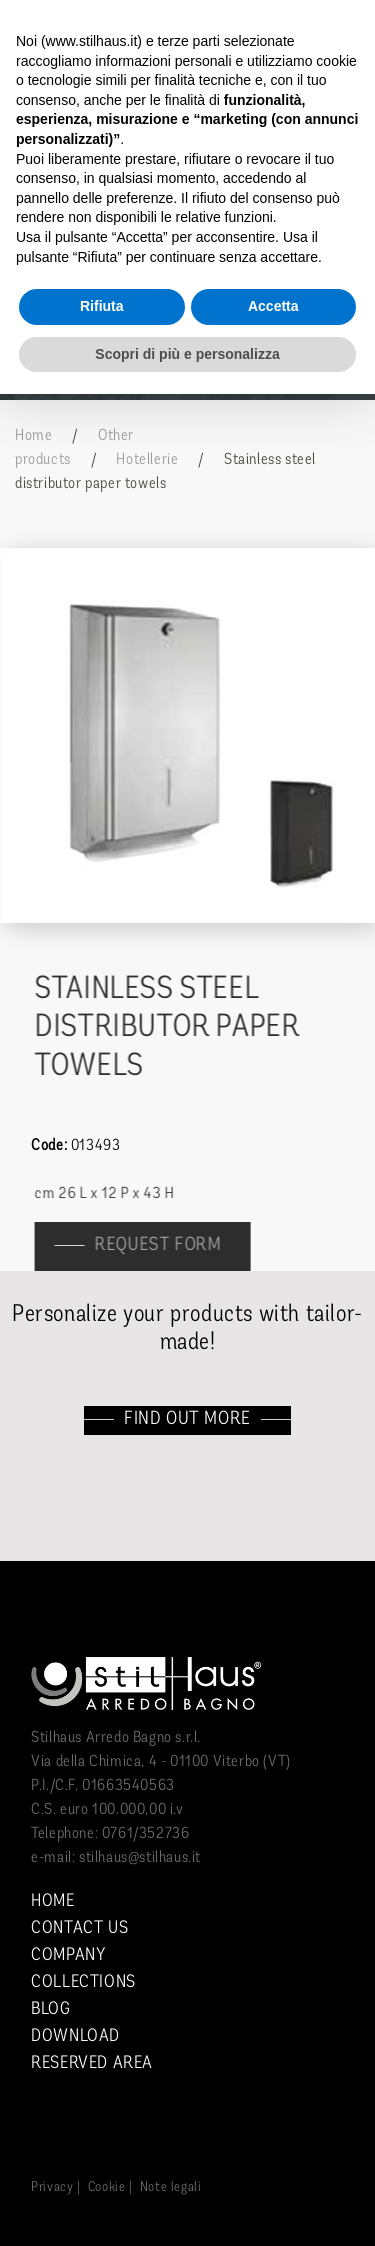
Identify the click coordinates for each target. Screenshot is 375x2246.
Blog (50, 2009)
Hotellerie (147, 460)
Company (68, 1955)
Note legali (171, 2187)
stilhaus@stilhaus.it (140, 1858)
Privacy (52, 2187)
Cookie (107, 2187)
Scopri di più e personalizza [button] (187, 354)
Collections (83, 1982)
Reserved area (92, 2063)
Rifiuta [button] (102, 306)
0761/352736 (146, 1834)
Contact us (79, 1928)
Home (33, 436)
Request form (167, 1245)
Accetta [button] (273, 306)
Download (75, 2036)
